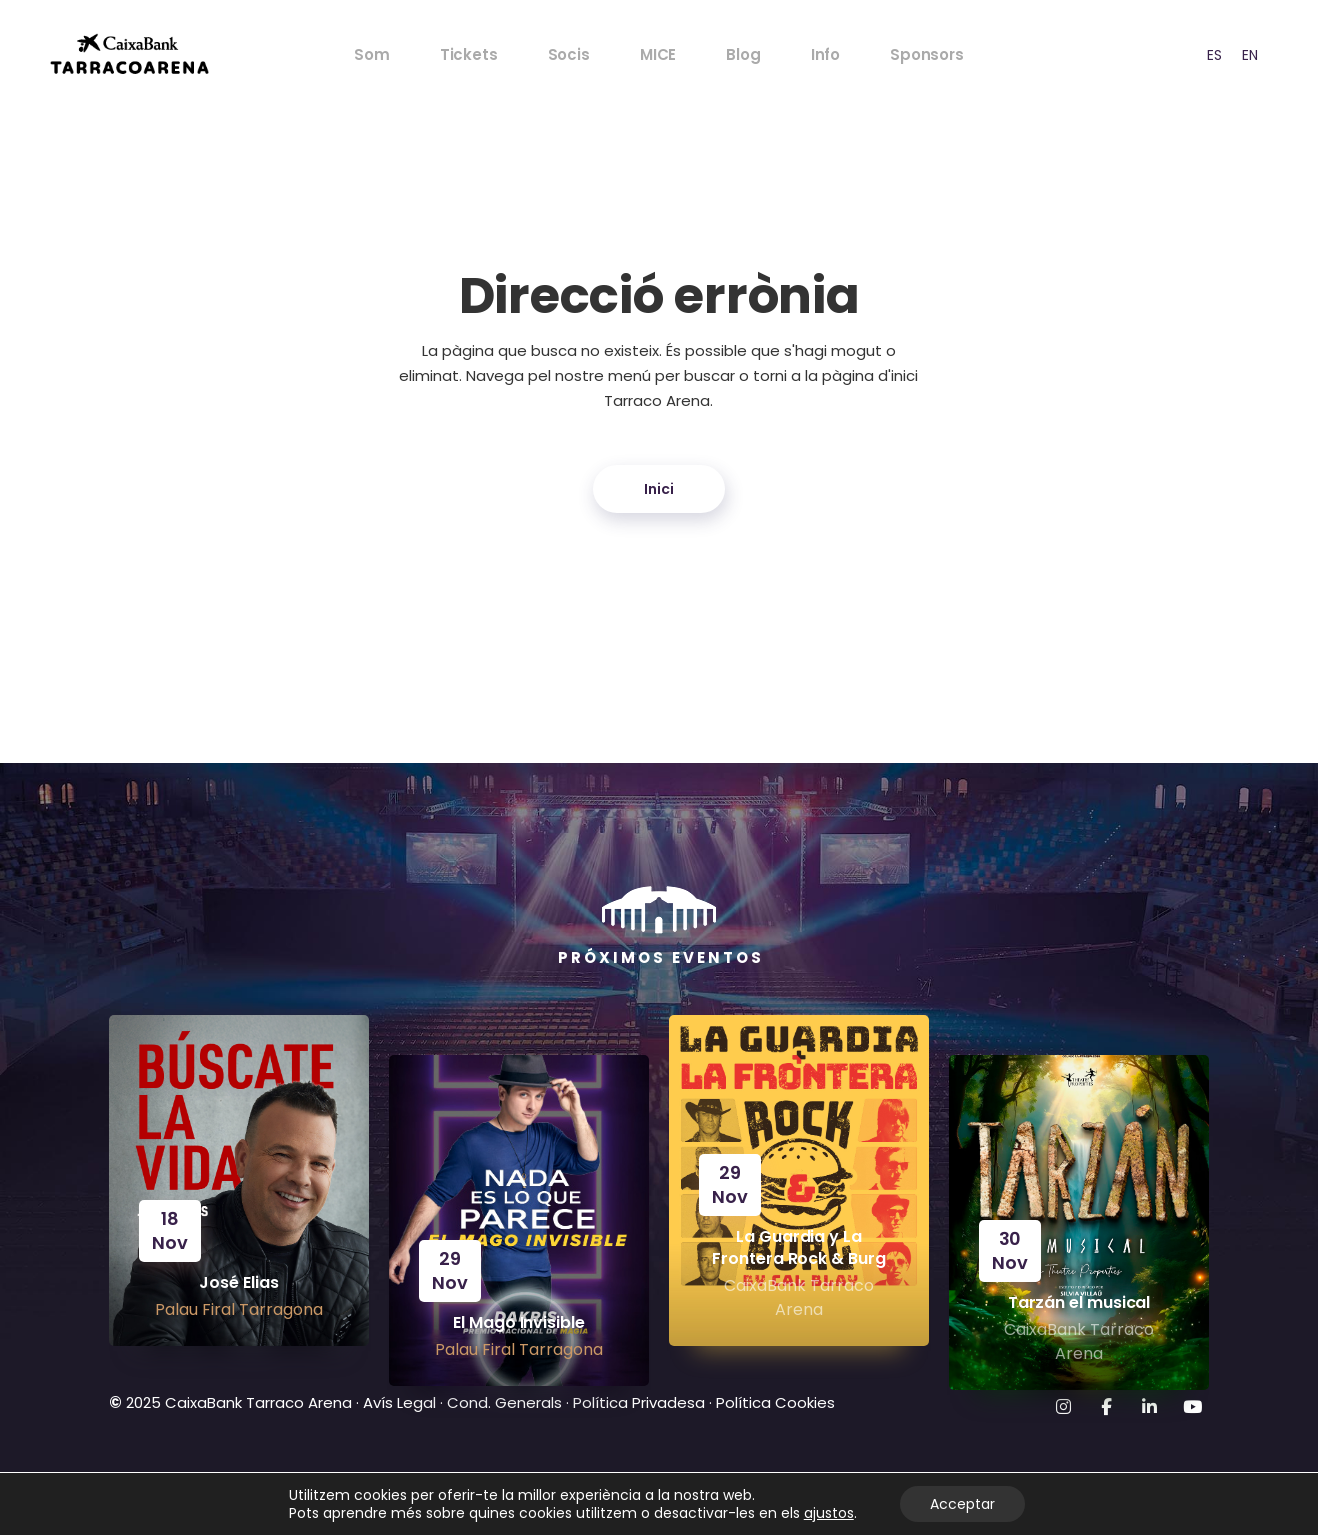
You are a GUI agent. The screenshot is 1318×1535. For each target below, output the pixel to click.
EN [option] (1250, 55)
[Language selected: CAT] (1221, 54)
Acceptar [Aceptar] (962, 1504)
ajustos (829, 1513)
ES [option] (1214, 55)
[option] (1214, 54)
